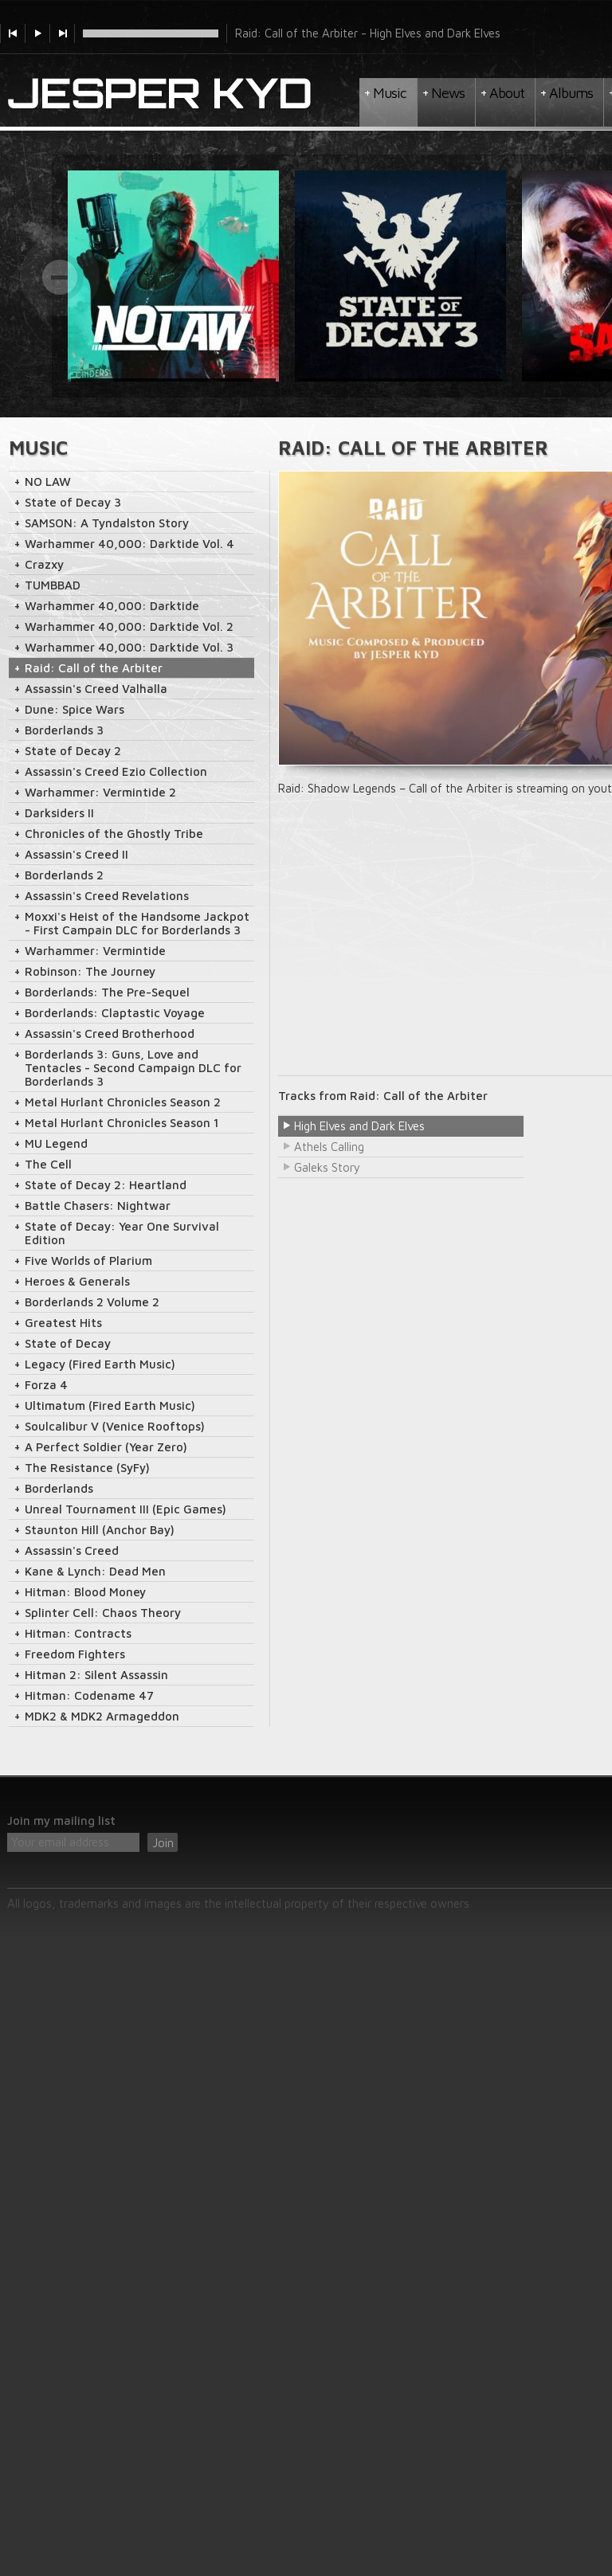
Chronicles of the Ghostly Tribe (114, 833)
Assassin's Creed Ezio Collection (116, 771)
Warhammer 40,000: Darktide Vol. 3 (129, 647)
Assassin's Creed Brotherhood (109, 1033)
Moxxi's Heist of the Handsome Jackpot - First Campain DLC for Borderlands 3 (137, 923)
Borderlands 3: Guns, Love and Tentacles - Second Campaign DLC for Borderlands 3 (133, 1067)
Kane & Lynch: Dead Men (95, 1571)
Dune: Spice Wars (74, 709)
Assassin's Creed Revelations (107, 895)
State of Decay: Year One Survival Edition (122, 1233)
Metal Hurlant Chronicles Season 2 (123, 1102)
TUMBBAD (52, 585)
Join (163, 1843)
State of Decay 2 (73, 751)
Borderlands (59, 1488)
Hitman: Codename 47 (89, 1695)
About (506, 92)
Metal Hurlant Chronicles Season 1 (122, 1122)
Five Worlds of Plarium (88, 1260)
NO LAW (48, 481)
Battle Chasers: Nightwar (98, 1205)
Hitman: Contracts (78, 1633)
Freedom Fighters (75, 1654)
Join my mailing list (61, 1820)
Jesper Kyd (160, 94)
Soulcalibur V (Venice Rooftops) (115, 1426)
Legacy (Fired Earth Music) (100, 1364)
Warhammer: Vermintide (95, 950)
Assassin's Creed (72, 1550)
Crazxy (44, 564)
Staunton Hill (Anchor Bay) (100, 1530)
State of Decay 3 (73, 502)
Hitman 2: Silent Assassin (96, 1674)
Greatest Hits (63, 1322)
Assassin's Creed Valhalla (96, 688)
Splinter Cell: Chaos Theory (103, 1612)
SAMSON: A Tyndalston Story (107, 523)
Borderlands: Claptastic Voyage (115, 1013)
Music (389, 92)
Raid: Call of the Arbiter (94, 668)
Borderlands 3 (64, 730)
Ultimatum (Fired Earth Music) (110, 1405)
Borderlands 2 (64, 875)
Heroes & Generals (77, 1281)
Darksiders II (59, 813)
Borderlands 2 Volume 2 (92, 1302)
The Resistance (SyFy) (87, 1467)
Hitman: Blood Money (85, 1592)
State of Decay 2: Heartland (105, 1185)
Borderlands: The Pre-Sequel (107, 992)
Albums (571, 92)
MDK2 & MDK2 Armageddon (102, 1716)
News (448, 92)
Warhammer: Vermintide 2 (100, 792)
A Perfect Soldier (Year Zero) (106, 1447)
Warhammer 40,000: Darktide (112, 606)
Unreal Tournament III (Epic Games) (125, 1509)
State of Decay (68, 1343)
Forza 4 (46, 1385)
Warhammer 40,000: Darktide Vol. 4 (129, 543)
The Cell (48, 1164)
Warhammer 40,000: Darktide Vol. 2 (129, 626)
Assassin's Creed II (76, 854)
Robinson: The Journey (90, 971)
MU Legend (56, 1143)
